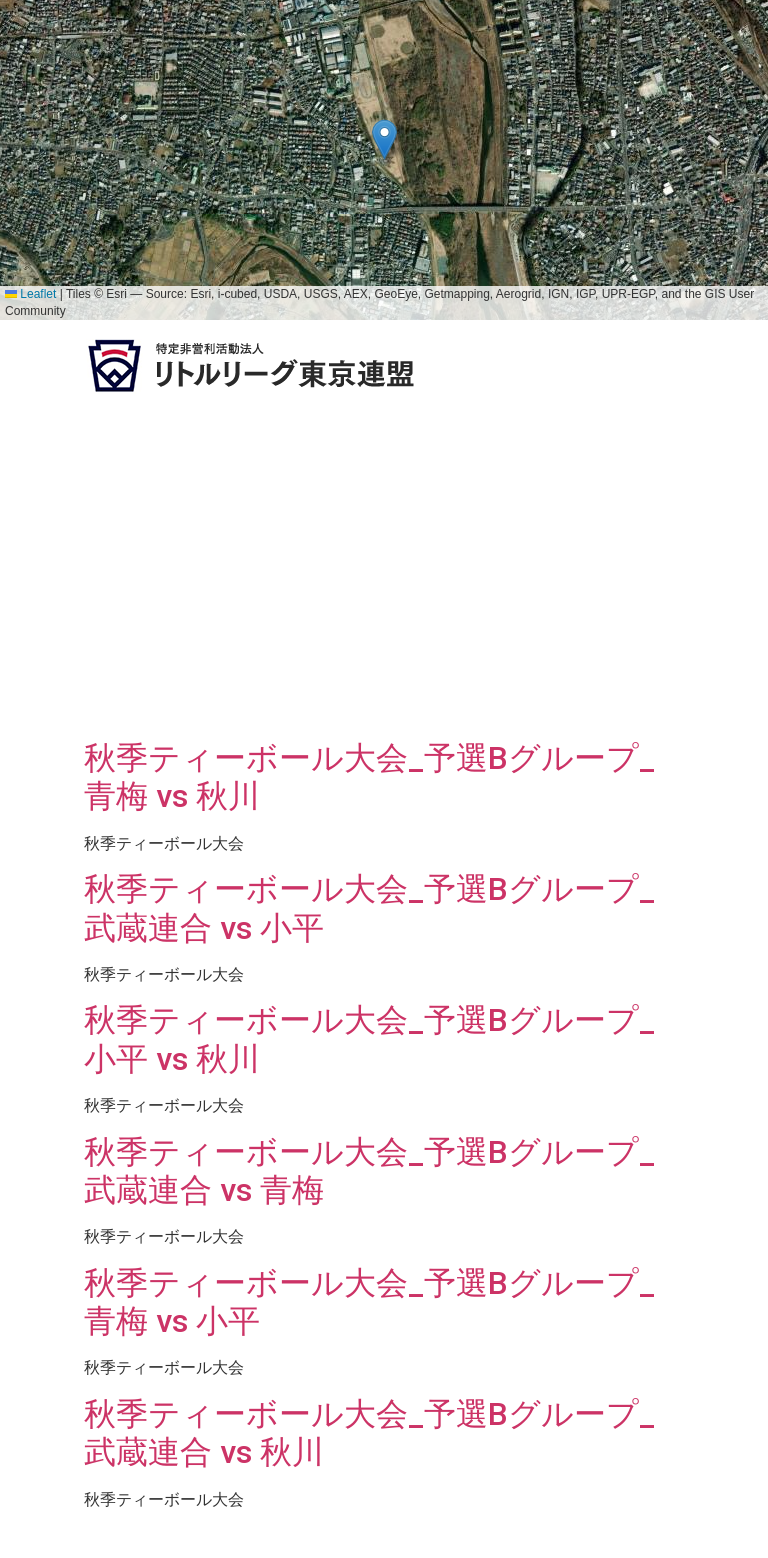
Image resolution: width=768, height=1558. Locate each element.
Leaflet (30, 294)
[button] (384, 139)
